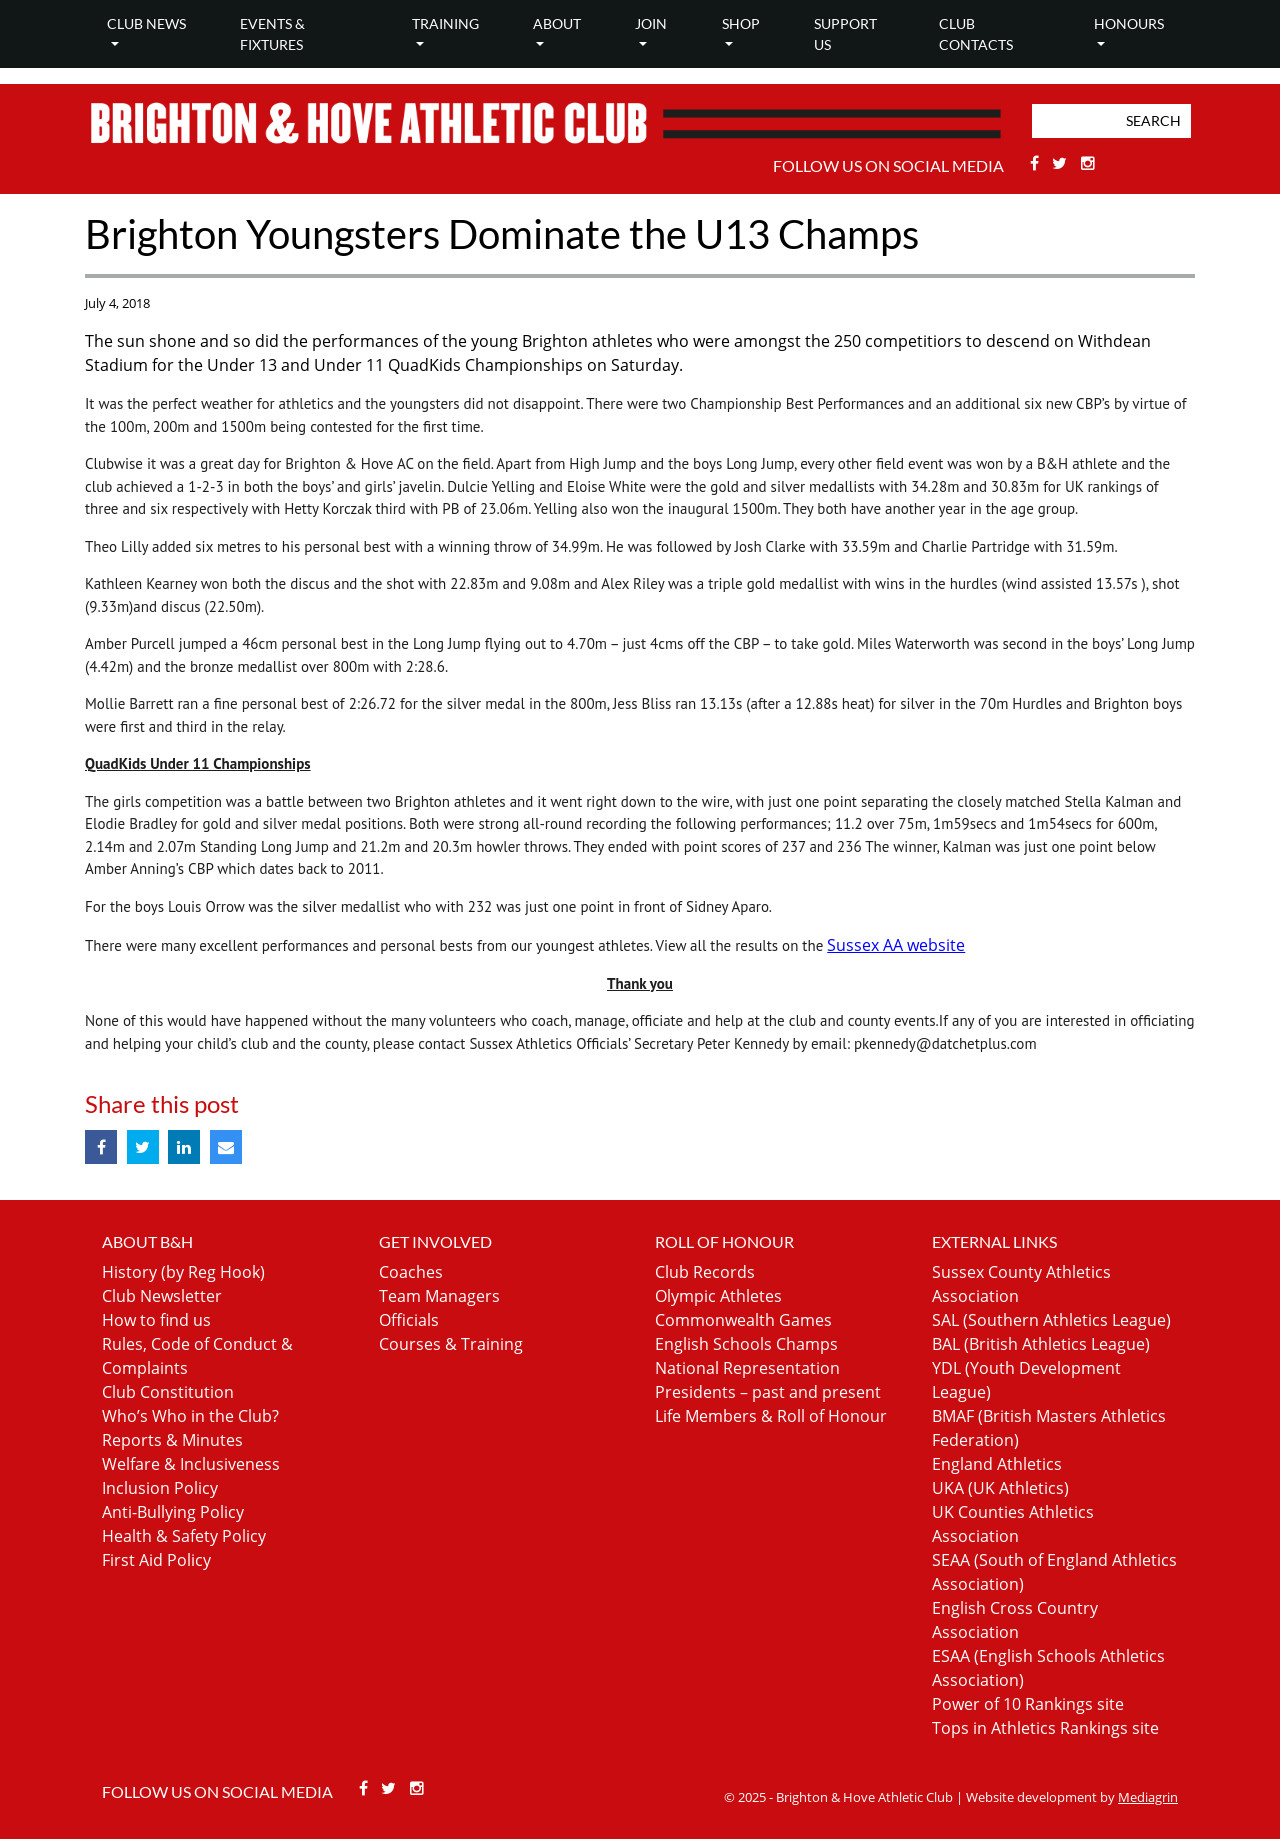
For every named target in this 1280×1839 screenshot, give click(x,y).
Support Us (845, 34)
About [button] (557, 23)
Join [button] (651, 23)
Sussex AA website (896, 945)
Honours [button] (1129, 23)
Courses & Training (451, 1344)
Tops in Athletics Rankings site (1045, 1728)
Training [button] (445, 23)
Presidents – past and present (768, 1392)
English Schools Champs (746, 1344)
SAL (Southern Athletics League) (1051, 1320)
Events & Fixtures (272, 34)
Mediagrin (1148, 1797)
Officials (409, 1320)
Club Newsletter (162, 1296)
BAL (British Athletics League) (1041, 1344)
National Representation (747, 1368)
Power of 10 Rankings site (1028, 1704)
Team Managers (439, 1296)
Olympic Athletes (718, 1296)
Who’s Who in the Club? (190, 1416)
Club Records (705, 1272)
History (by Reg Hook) (183, 1272)
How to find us (156, 1320)
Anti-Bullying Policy (173, 1512)
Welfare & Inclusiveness (191, 1464)
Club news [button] (146, 23)
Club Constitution (168, 1392)
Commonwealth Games (743, 1320)
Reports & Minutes (172, 1440)
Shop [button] (741, 23)
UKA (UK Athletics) (1000, 1488)
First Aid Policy (156, 1560)
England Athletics (997, 1464)
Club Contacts (976, 34)
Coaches (411, 1272)
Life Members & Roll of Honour (771, 1416)
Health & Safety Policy (184, 1536)
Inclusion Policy (160, 1488)
